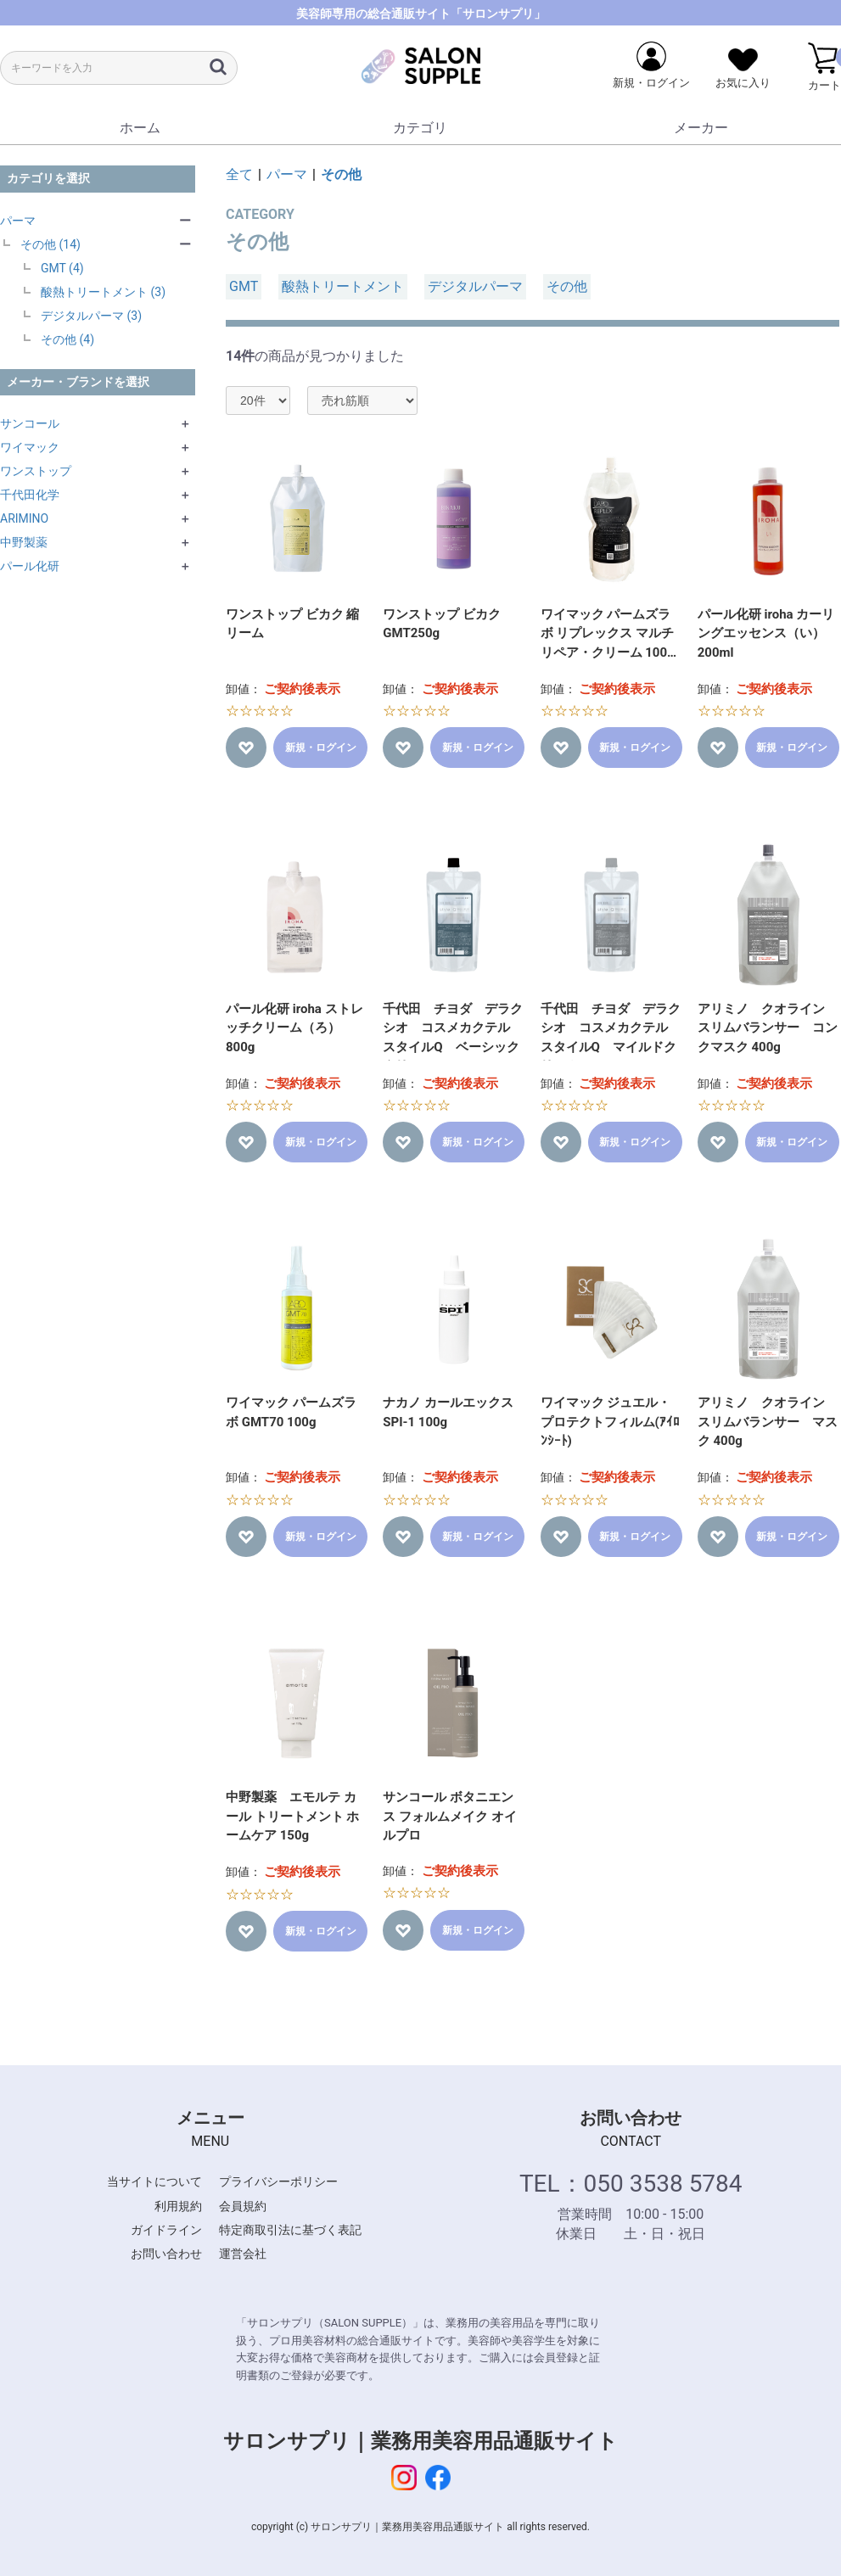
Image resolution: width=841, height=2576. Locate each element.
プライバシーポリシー (278, 2181)
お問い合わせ (166, 2253)
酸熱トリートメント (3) (103, 292)
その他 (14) (50, 244)
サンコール (29, 423)
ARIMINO (24, 518)
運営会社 (242, 2253)
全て (239, 174)
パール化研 (29, 566)
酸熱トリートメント (343, 286)
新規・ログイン (320, 747)
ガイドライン (166, 2230)
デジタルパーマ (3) (91, 315)
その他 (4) (67, 339)
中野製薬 (24, 542)
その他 (341, 174)
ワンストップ (35, 471)
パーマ (18, 220)
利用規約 (178, 2206)
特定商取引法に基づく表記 (290, 2230)
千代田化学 (29, 494)
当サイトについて (154, 2181)
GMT (243, 286)
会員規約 (242, 2206)
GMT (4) (62, 268)
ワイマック (29, 447)
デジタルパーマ (475, 286)
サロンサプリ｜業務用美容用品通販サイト (420, 2441)
